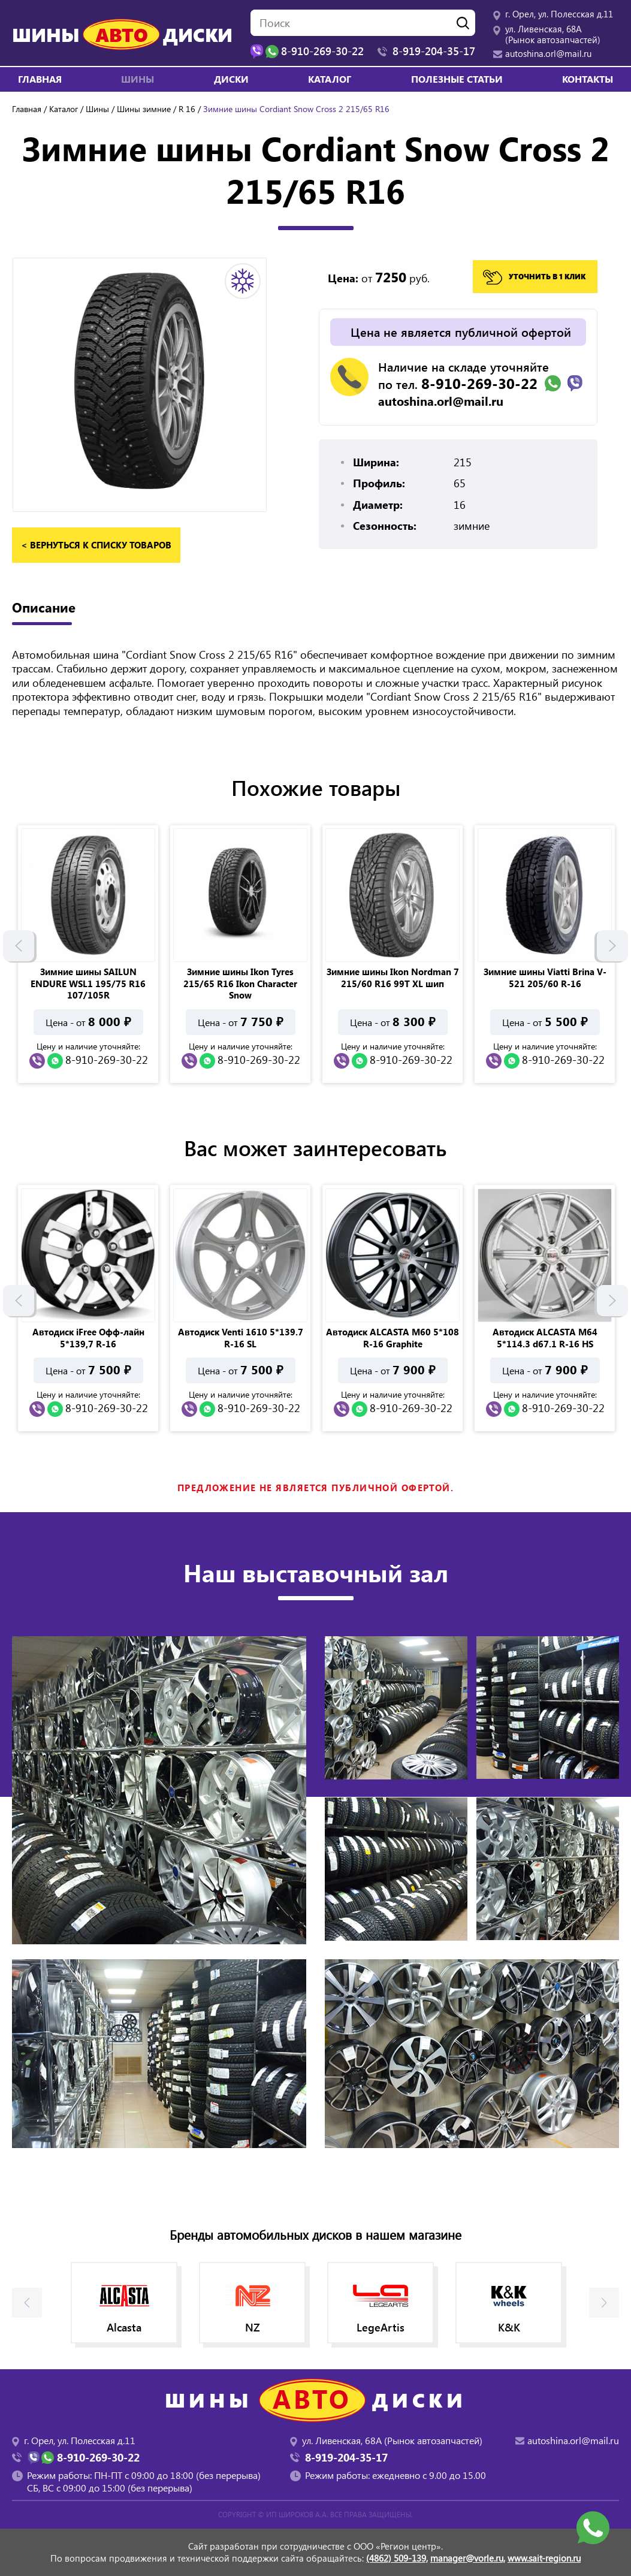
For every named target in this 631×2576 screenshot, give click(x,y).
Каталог (329, 79)
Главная (40, 79)
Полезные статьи (457, 79)
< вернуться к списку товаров (96, 545)
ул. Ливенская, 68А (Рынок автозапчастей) (552, 34)
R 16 (187, 109)
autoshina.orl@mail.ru (548, 53)
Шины (97, 109)
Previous (18, 947)
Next (612, 947)
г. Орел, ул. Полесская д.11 (559, 14)
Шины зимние (144, 109)
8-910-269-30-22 (479, 383)
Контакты (587, 79)
